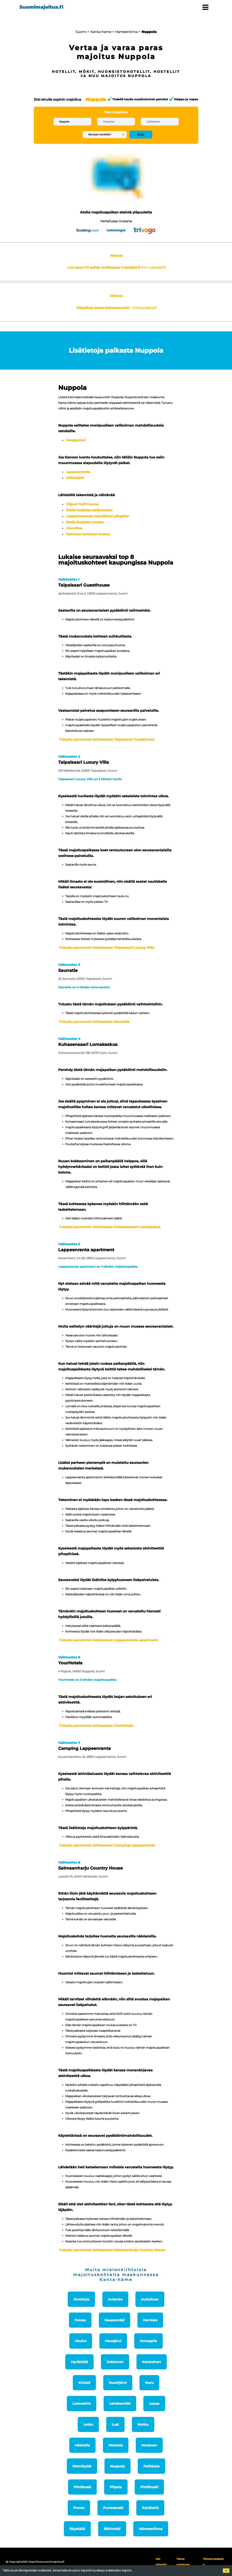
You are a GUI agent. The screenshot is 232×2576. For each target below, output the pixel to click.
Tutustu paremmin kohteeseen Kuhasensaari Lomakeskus (109, 1227)
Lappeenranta (78, 472)
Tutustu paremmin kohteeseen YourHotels (96, 1725)
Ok (226, 2570)
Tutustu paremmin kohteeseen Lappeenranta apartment (108, 1640)
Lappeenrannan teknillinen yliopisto (97, 516)
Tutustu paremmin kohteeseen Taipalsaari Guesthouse (107, 739)
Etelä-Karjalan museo (85, 522)
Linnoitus (74, 528)
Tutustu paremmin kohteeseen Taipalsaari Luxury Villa (106, 947)
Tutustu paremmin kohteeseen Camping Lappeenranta (107, 1845)
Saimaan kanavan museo (88, 534)
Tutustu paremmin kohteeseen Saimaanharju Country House (112, 2250)
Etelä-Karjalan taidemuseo (89, 510)
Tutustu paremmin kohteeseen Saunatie (94, 1021)
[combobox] (72, 121)
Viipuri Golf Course (82, 504)
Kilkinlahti (75, 478)
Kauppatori (76, 440)
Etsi (140, 134)
